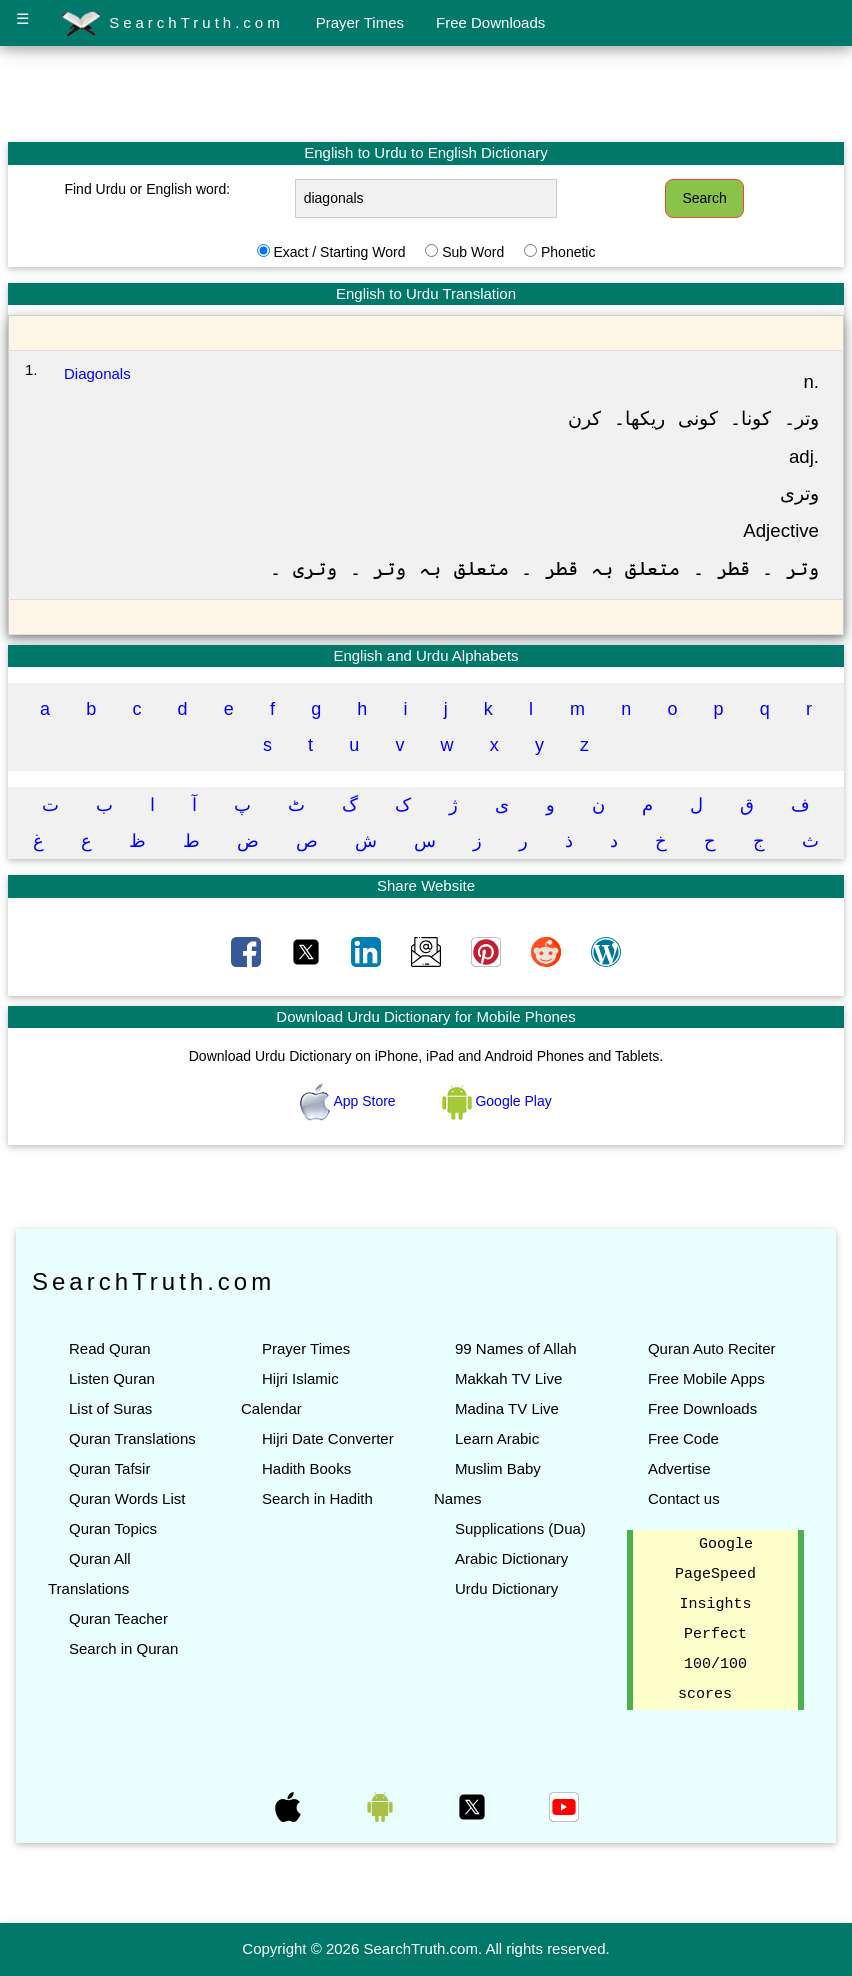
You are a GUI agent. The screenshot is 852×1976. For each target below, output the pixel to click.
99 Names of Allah (516, 1348)
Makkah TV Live (508, 1378)
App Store (349, 1101)
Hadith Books (306, 1468)
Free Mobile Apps (706, 1378)
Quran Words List (127, 1498)
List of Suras (110, 1408)
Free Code (683, 1438)
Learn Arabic (497, 1438)
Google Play (497, 1101)
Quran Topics (113, 1528)
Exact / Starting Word (339, 252)
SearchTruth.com (172, 24)
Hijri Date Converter (328, 1438)
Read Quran (110, 1348)
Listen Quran (112, 1378)
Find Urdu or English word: (147, 189)
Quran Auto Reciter (712, 1348)
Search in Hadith (317, 1498)
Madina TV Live (507, 1408)
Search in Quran (123, 1648)
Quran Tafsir (109, 1468)
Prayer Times (360, 22)
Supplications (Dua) (520, 1528)
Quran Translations (132, 1438)
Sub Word (473, 252)
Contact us (684, 1498)
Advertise (679, 1468)
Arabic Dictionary (511, 1558)
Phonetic (568, 252)
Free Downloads (490, 22)
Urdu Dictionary (506, 1588)
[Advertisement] (426, 93)
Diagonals (97, 373)
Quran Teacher (118, 1618)
